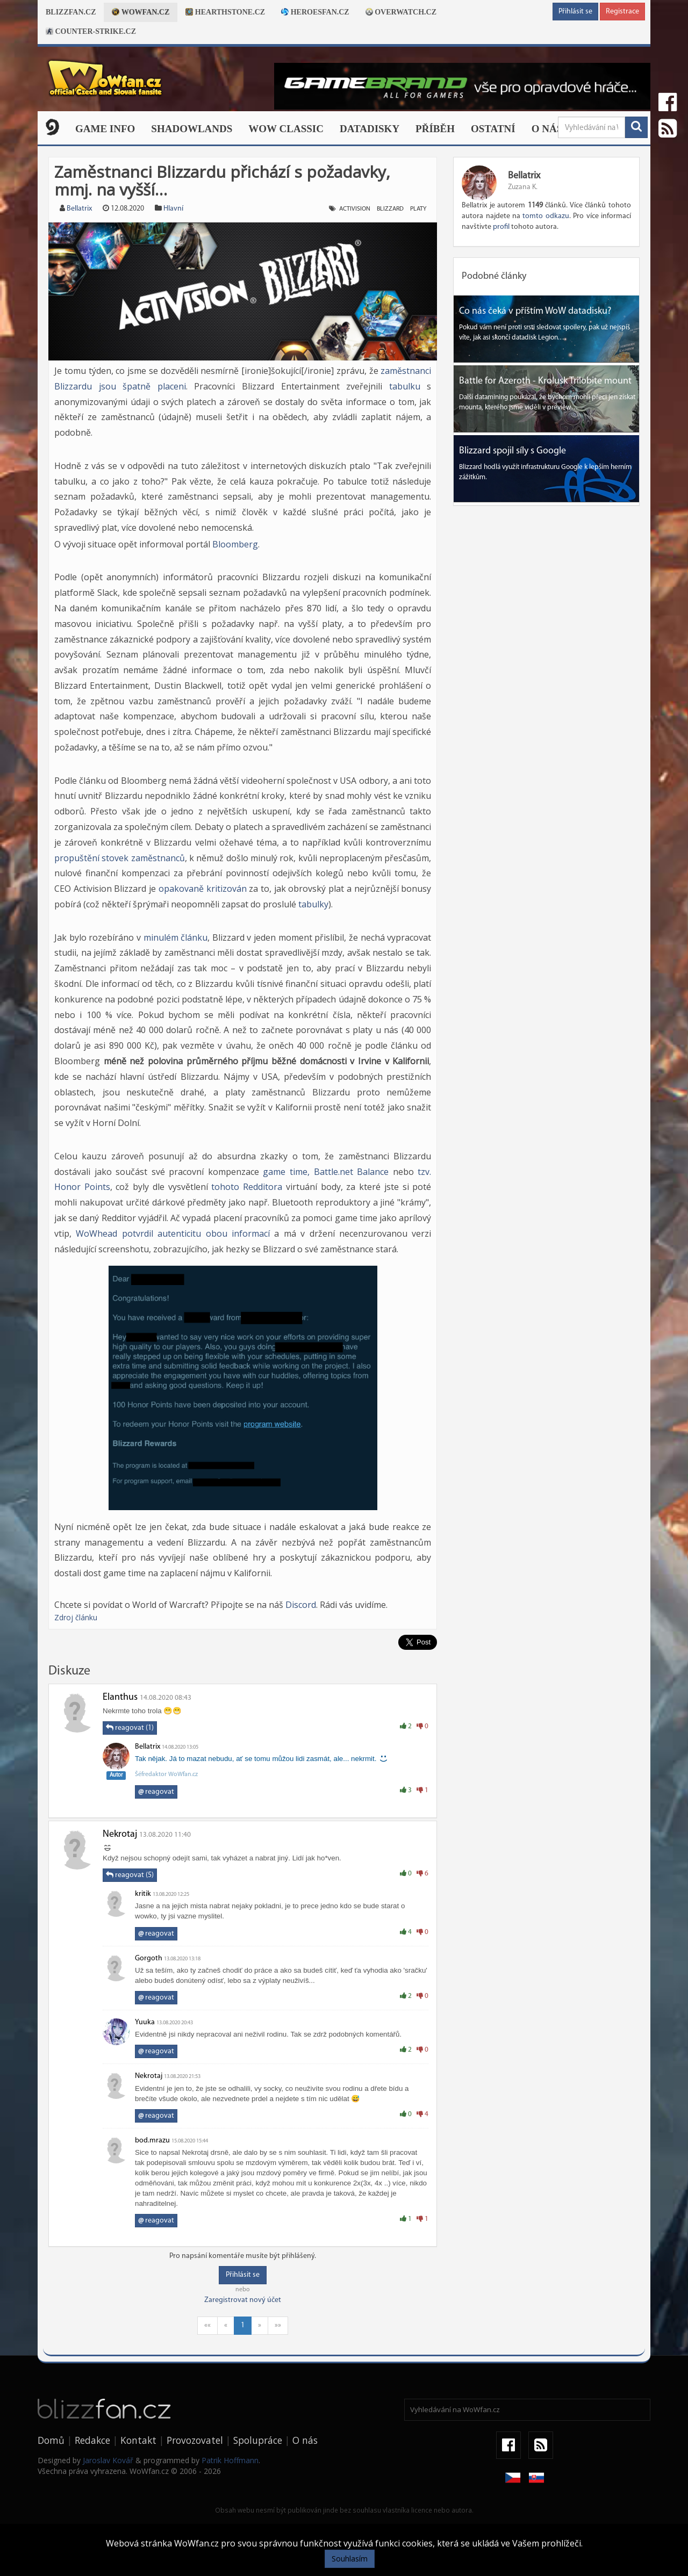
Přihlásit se (575, 12)
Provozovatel (195, 2440)
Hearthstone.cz (225, 12)
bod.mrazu (152, 2141)
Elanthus (120, 1697)
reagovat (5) (130, 1875)
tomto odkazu (545, 216)
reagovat (156, 1792)
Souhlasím (350, 2558)
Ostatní (493, 128)
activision (354, 209)
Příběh (435, 128)
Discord (300, 1605)
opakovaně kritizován (203, 888)
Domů (51, 2440)
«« (207, 2325)
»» (278, 2325)
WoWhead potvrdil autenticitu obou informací (173, 1233)
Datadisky (369, 128)
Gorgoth (149, 1958)
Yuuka (145, 2022)
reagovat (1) (130, 1727)
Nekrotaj (120, 1834)
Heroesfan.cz (315, 12)
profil (501, 227)
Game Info (105, 128)
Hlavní (173, 209)
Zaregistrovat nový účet (242, 2300)
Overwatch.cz (401, 12)
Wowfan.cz (140, 12)
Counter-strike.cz (91, 31)
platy (418, 209)
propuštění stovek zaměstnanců (119, 858)
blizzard (390, 209)
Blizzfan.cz (71, 12)
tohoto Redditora (246, 1187)
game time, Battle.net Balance (326, 1172)
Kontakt (138, 2440)
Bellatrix (79, 209)
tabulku (404, 386)
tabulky (313, 904)
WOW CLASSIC (286, 128)
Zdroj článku (75, 1617)
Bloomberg (235, 544)
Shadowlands (191, 128)
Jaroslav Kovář (108, 2460)
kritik (143, 1894)
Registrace (622, 12)
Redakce (92, 2440)
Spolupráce (257, 2440)
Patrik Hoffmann (230, 2460)
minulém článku (176, 937)
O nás (547, 128)
